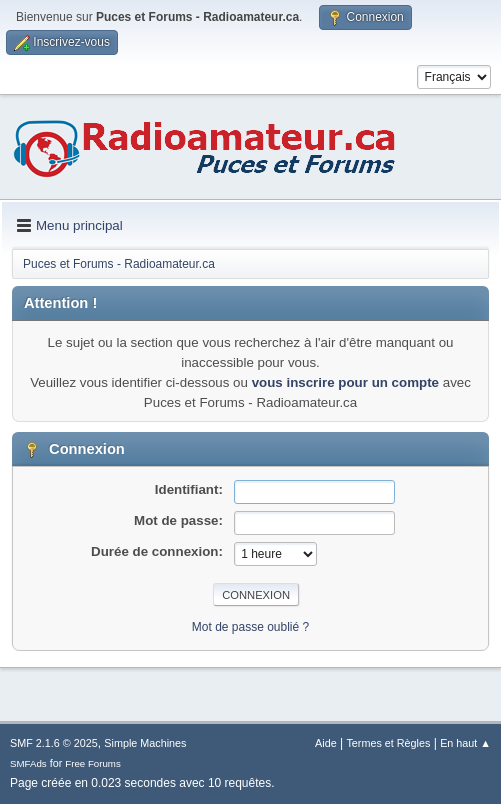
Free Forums (93, 763)
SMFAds (28, 763)
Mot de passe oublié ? (250, 627)
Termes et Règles (388, 743)
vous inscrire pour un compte (345, 382)
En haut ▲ (465, 743)
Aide (326, 743)
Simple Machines (145, 743)
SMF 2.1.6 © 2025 (54, 743)
